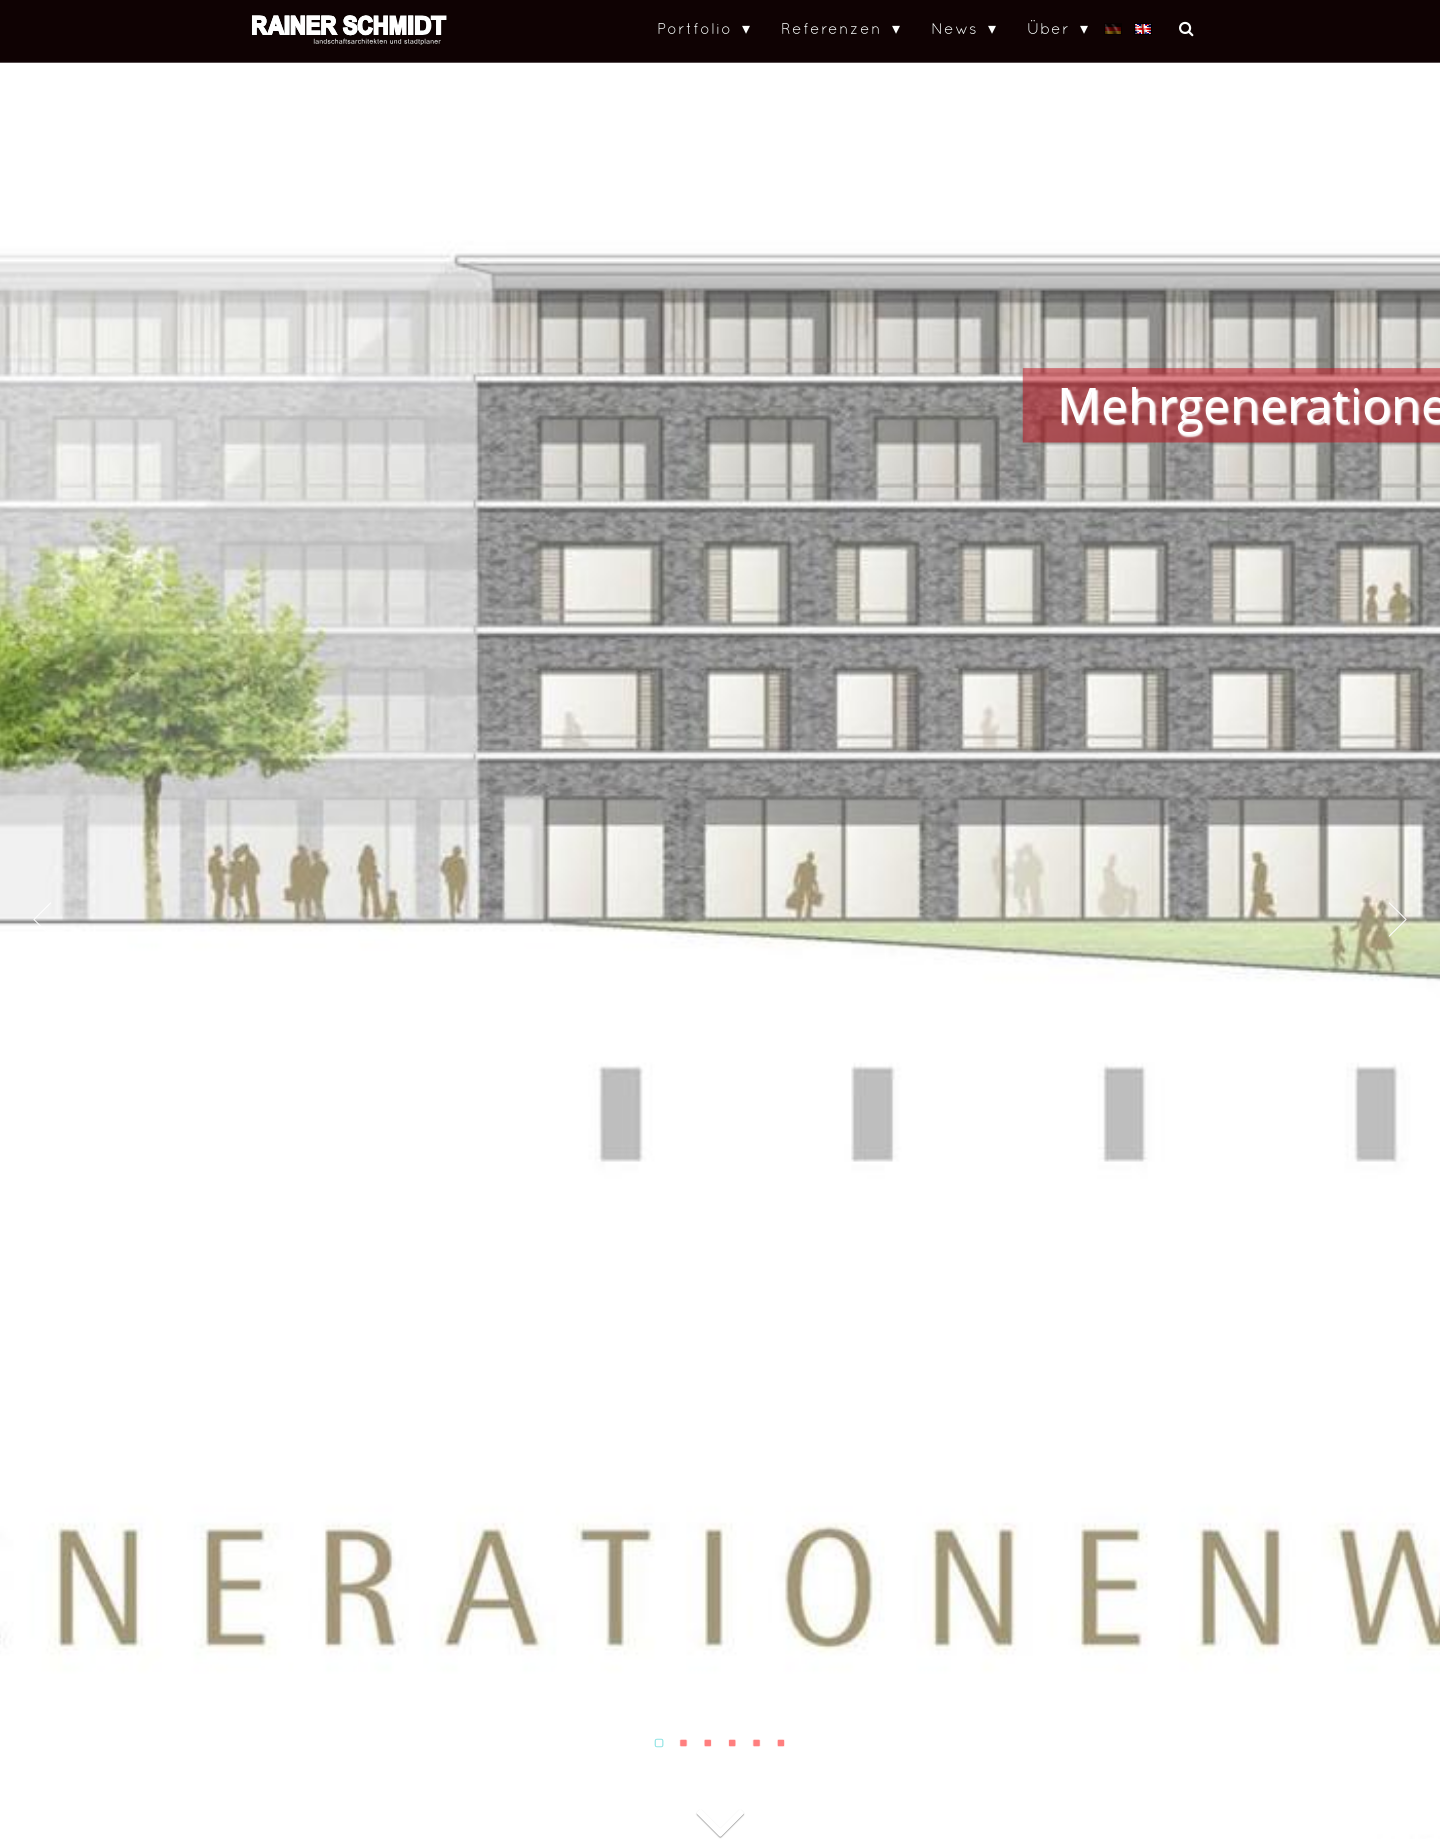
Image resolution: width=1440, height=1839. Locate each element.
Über (1048, 28)
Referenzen (831, 28)
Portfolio (694, 28)
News (954, 28)
